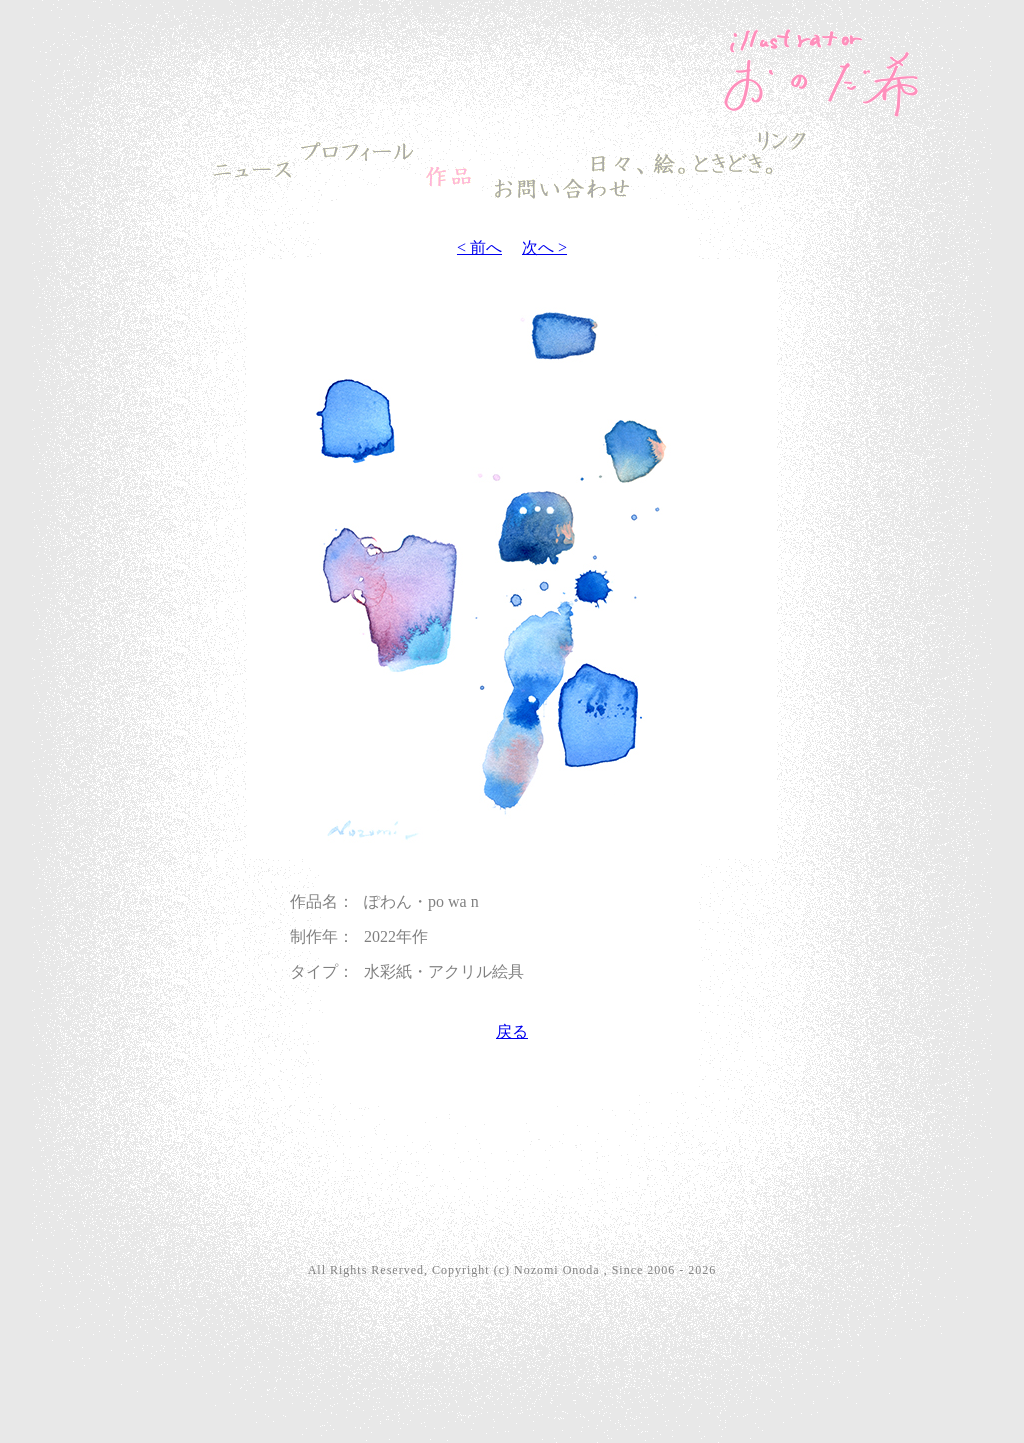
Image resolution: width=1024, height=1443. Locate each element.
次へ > (544, 247)
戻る (512, 1031)
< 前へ (479, 247)
